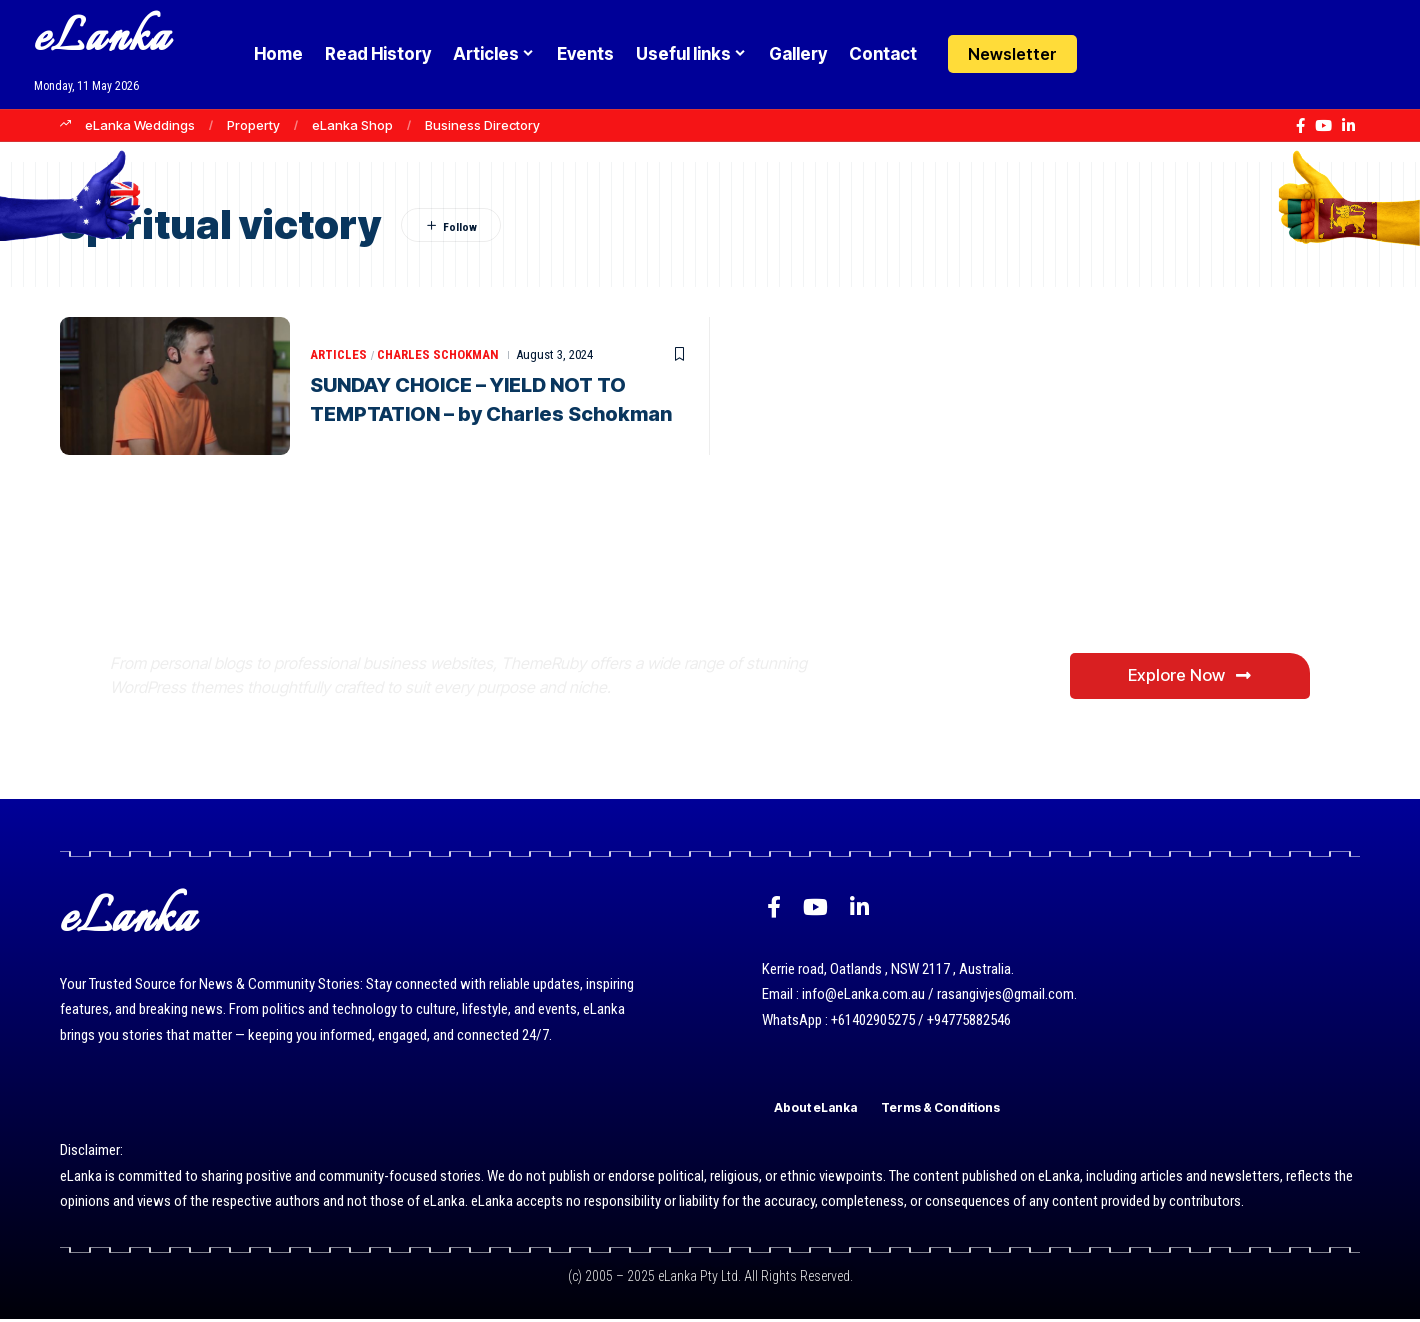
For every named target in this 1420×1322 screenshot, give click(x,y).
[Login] (1113, 54)
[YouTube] (1323, 126)
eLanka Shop (352, 125)
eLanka (102, 39)
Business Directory (482, 125)
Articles (338, 355)
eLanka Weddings (140, 125)
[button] (1152, 54)
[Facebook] (1300, 126)
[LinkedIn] (1348, 126)
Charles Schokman (439, 355)
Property (253, 125)
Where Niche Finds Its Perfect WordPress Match (443, 596)
